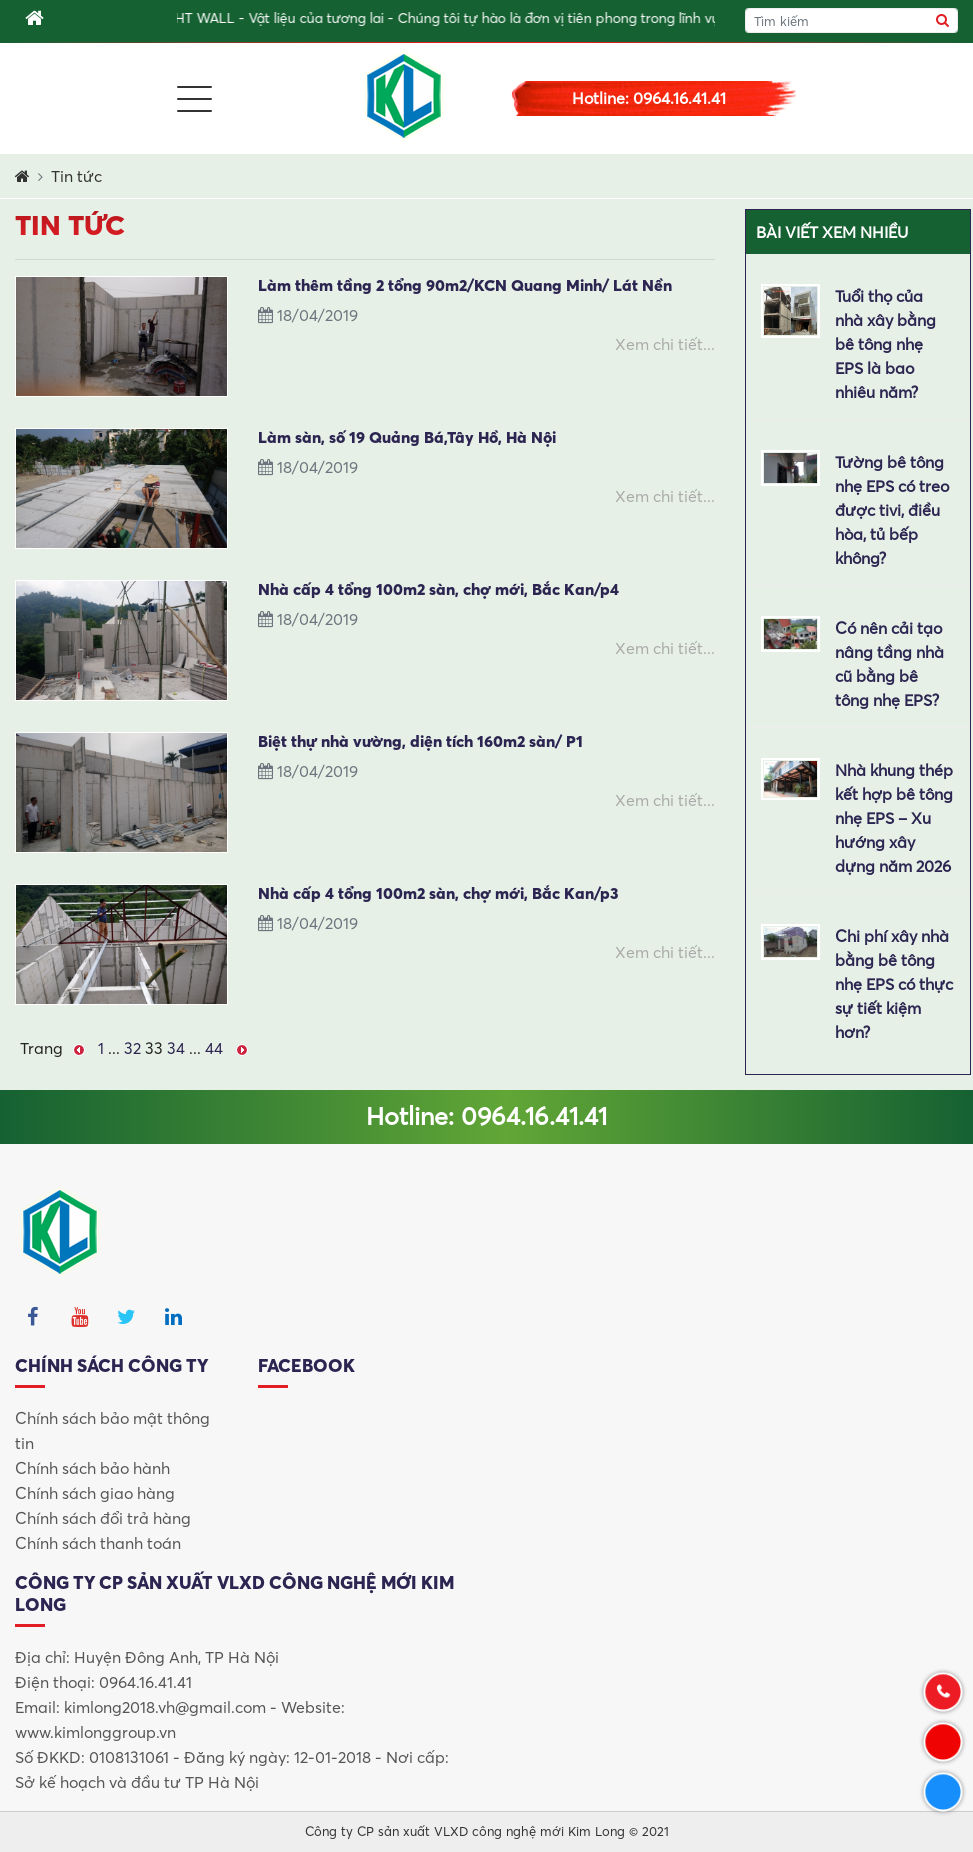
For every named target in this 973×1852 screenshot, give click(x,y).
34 (176, 1048)
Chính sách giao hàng (95, 1493)
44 (214, 1048)
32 (132, 1048)
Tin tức (76, 176)
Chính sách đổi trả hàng (103, 1518)
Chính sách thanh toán (98, 1543)
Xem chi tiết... (665, 344)
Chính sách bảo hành (92, 1468)
